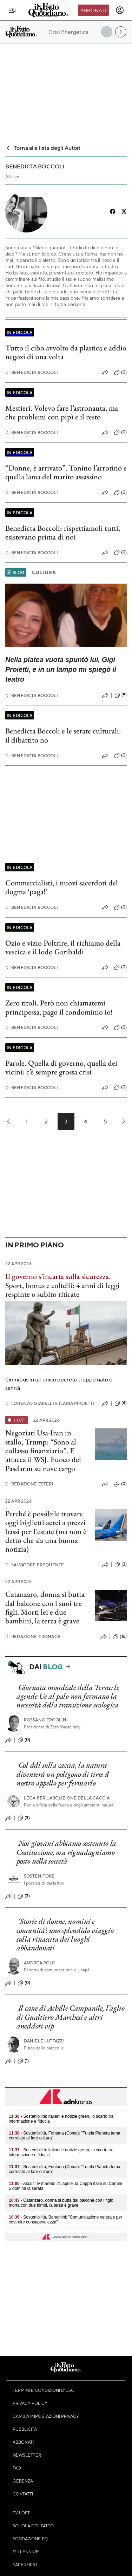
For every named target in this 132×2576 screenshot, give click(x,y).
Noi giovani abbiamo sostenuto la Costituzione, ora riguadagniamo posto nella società (66, 1852)
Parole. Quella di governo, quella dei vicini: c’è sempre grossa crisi (61, 1067)
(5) (120, 695)
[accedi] (119, 10)
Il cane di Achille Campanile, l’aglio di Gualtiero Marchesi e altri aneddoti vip (70, 2017)
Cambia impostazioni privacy (46, 2416)
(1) (23, 2061)
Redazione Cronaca (32, 1636)
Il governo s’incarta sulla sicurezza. (58, 1276)
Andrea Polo (40, 1962)
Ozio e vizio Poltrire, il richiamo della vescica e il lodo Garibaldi (62, 947)
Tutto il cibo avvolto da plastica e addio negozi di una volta (65, 352)
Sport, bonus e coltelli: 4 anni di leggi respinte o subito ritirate (62, 1289)
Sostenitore (39, 1876)
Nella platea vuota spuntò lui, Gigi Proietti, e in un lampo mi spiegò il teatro (60, 669)
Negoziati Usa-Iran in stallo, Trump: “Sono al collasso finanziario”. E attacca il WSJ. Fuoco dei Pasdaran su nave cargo (43, 1450)
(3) (120, 1564)
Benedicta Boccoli (31, 372)
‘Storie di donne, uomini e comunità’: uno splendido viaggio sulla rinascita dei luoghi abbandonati (64, 1934)
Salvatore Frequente (34, 1564)
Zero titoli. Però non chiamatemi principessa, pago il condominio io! (59, 1007)
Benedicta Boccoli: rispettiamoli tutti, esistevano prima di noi (62, 532)
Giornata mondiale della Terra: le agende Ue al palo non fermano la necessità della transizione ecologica (67, 1696)
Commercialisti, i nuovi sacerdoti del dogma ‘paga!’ (61, 887)
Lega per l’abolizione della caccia (67, 1798)
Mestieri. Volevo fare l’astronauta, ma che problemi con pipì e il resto (61, 412)
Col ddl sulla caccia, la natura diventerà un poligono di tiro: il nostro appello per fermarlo (62, 1774)
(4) (120, 1403)
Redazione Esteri (29, 1484)
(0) (120, 372)
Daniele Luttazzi (44, 2041)
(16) (120, 1636)
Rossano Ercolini (46, 1719)
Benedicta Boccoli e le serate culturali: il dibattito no (63, 735)
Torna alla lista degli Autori (43, 147)
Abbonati (93, 10)
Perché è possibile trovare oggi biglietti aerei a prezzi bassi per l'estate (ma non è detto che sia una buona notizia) (45, 1531)
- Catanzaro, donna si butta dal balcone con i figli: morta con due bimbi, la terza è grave (61, 2203)
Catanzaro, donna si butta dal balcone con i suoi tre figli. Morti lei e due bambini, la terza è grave (45, 1607)
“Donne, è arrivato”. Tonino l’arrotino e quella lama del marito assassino (66, 472)
